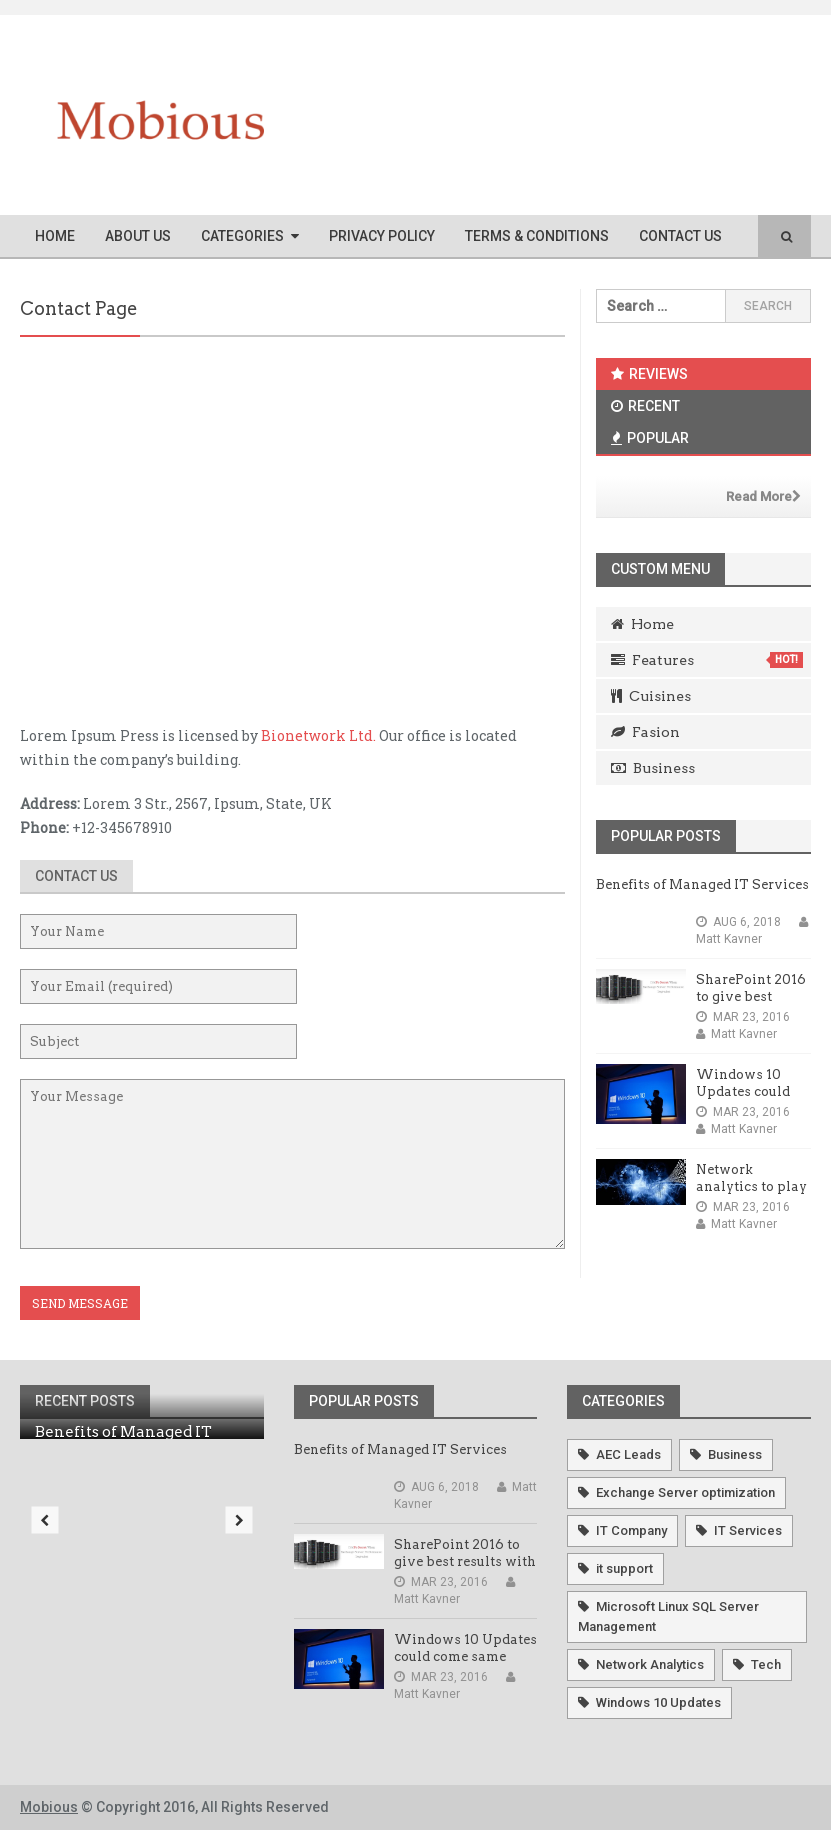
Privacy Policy (382, 236)
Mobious (49, 1807)
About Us (138, 236)
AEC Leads (628, 1454)
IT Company (631, 1530)
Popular (650, 438)
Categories (242, 236)
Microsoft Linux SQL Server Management (668, 1616)
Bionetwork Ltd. (318, 735)
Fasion (645, 732)
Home (55, 236)
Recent (645, 406)
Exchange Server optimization (685, 1492)
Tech (766, 1664)
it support (624, 1568)
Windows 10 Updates (658, 1702)
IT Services (748, 1530)
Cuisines (651, 696)
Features (707, 660)
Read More (763, 496)
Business (653, 768)
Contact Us (680, 236)
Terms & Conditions (537, 236)
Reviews (649, 374)
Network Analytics (650, 1664)
